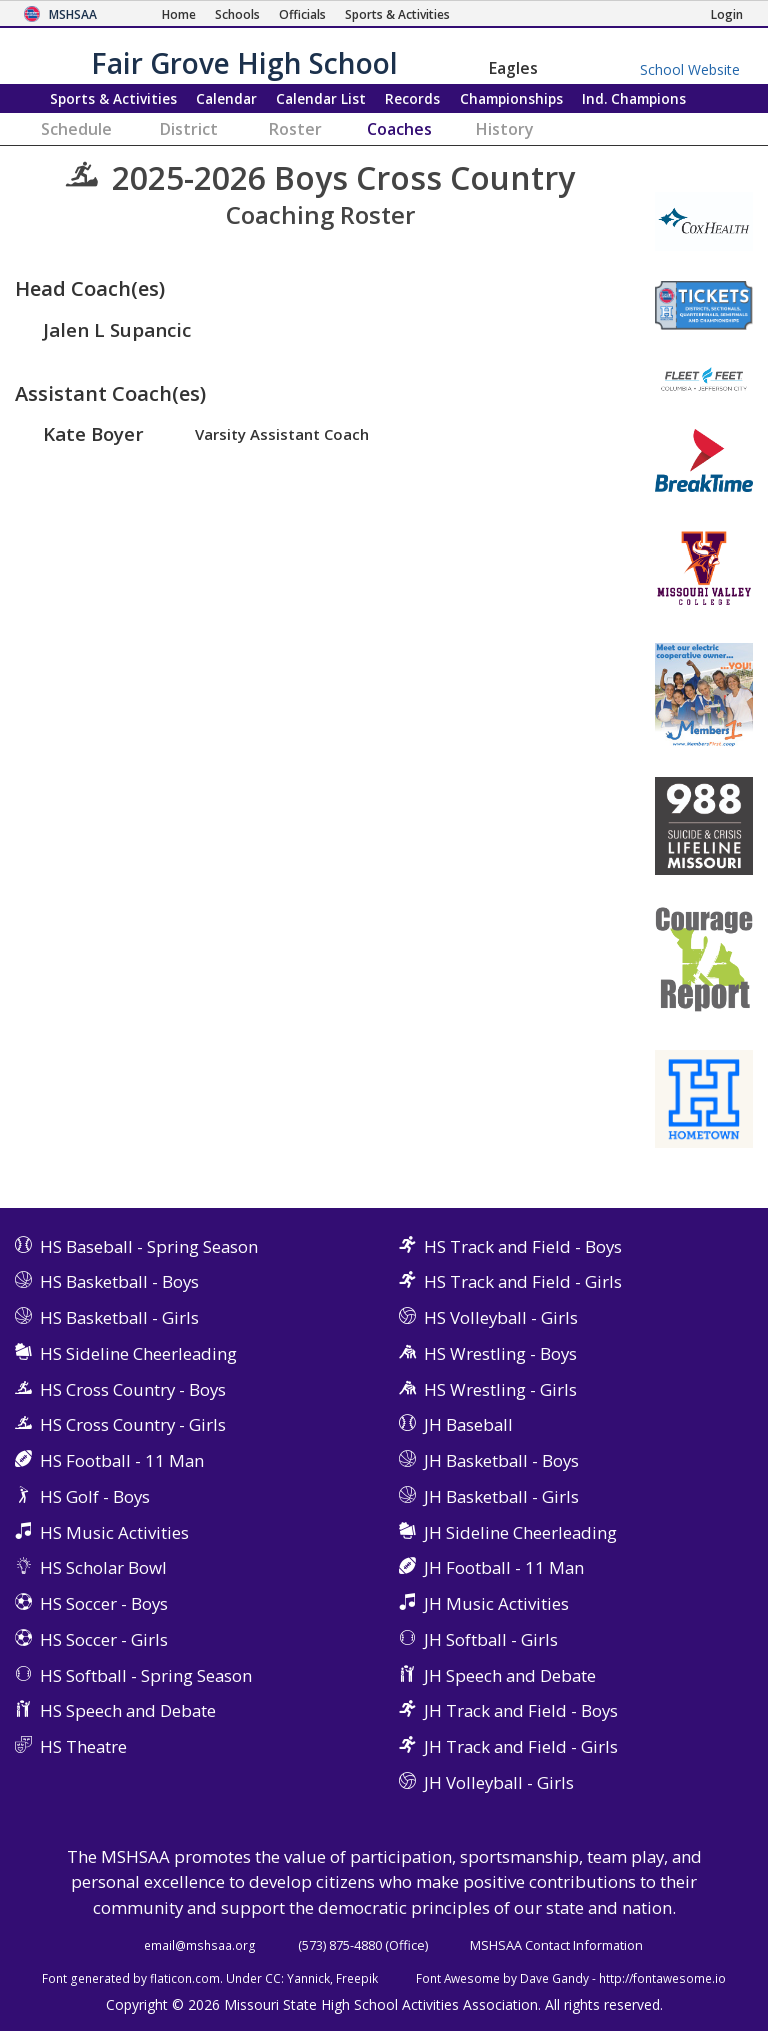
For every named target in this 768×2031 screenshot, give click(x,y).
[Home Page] (179, 14)
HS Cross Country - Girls (133, 1424)
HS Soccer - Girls (104, 1639)
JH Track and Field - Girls (521, 1746)
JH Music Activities (496, 1603)
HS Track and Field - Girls (523, 1281)
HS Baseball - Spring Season (149, 1246)
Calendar (226, 98)
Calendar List (321, 98)
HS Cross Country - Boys (133, 1389)
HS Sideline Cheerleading (138, 1353)
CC (273, 1978)
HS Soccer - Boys (104, 1603)
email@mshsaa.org (200, 1945)
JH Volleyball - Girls (499, 1782)
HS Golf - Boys (95, 1496)
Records (412, 98)
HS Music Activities (114, 1532)
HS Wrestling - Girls (500, 1389)
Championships (511, 98)
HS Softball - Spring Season (146, 1675)
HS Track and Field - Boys (523, 1246)
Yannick (308, 1978)
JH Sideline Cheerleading (520, 1532)
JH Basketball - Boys (501, 1460)
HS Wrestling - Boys (500, 1353)
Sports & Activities (113, 98)
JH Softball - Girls (491, 1639)
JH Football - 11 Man (504, 1567)
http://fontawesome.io (662, 1978)
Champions (634, 98)
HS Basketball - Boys (119, 1281)
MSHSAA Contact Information (556, 1945)
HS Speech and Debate (128, 1710)
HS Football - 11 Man (122, 1460)
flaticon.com (185, 1978)
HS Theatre (83, 1746)
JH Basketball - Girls (501, 1496)
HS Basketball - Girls (119, 1317)
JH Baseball (468, 1424)
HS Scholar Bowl (103, 1567)
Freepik (357, 1978)
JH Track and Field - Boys (521, 1710)
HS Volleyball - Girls (501, 1317)
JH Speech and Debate (510, 1675)
